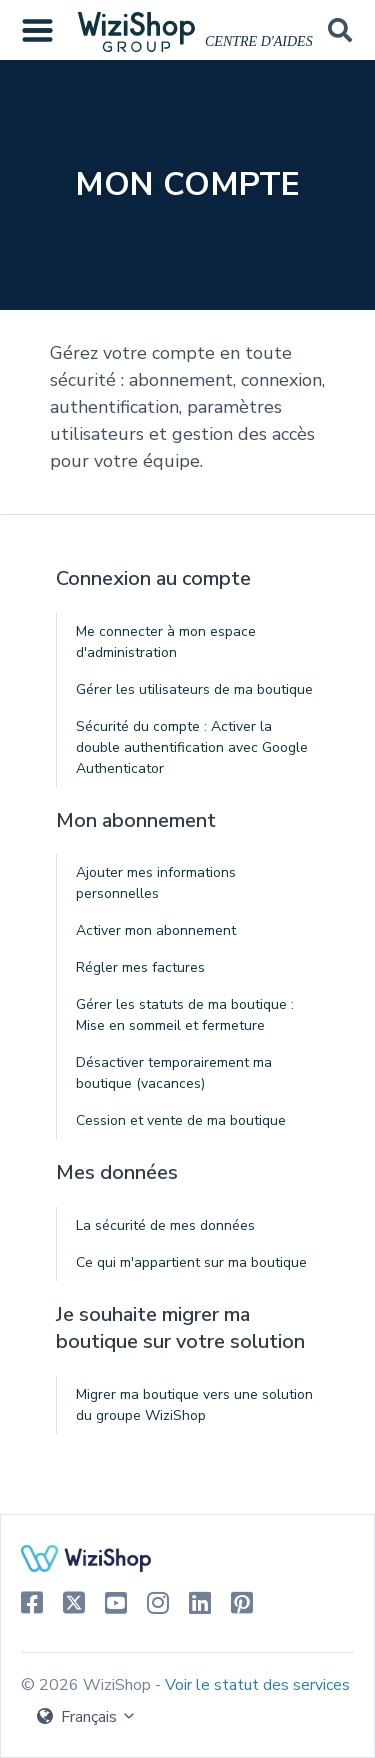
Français (87, 1717)
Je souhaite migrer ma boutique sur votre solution (180, 1328)
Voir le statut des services (257, 1685)
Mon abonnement (136, 820)
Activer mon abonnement (156, 930)
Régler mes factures (140, 967)
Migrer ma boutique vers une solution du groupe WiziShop (194, 1405)
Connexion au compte (153, 578)
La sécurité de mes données (165, 1225)
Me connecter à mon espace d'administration (166, 642)
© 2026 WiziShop (88, 1685)
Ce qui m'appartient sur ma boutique (191, 1262)
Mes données (117, 1172)
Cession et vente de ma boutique (181, 1120)
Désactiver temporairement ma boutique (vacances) (174, 1073)
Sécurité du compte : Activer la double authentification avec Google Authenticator (192, 747)
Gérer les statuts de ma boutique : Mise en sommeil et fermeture (185, 1015)
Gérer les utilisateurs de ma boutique (194, 689)
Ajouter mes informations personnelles (156, 883)
